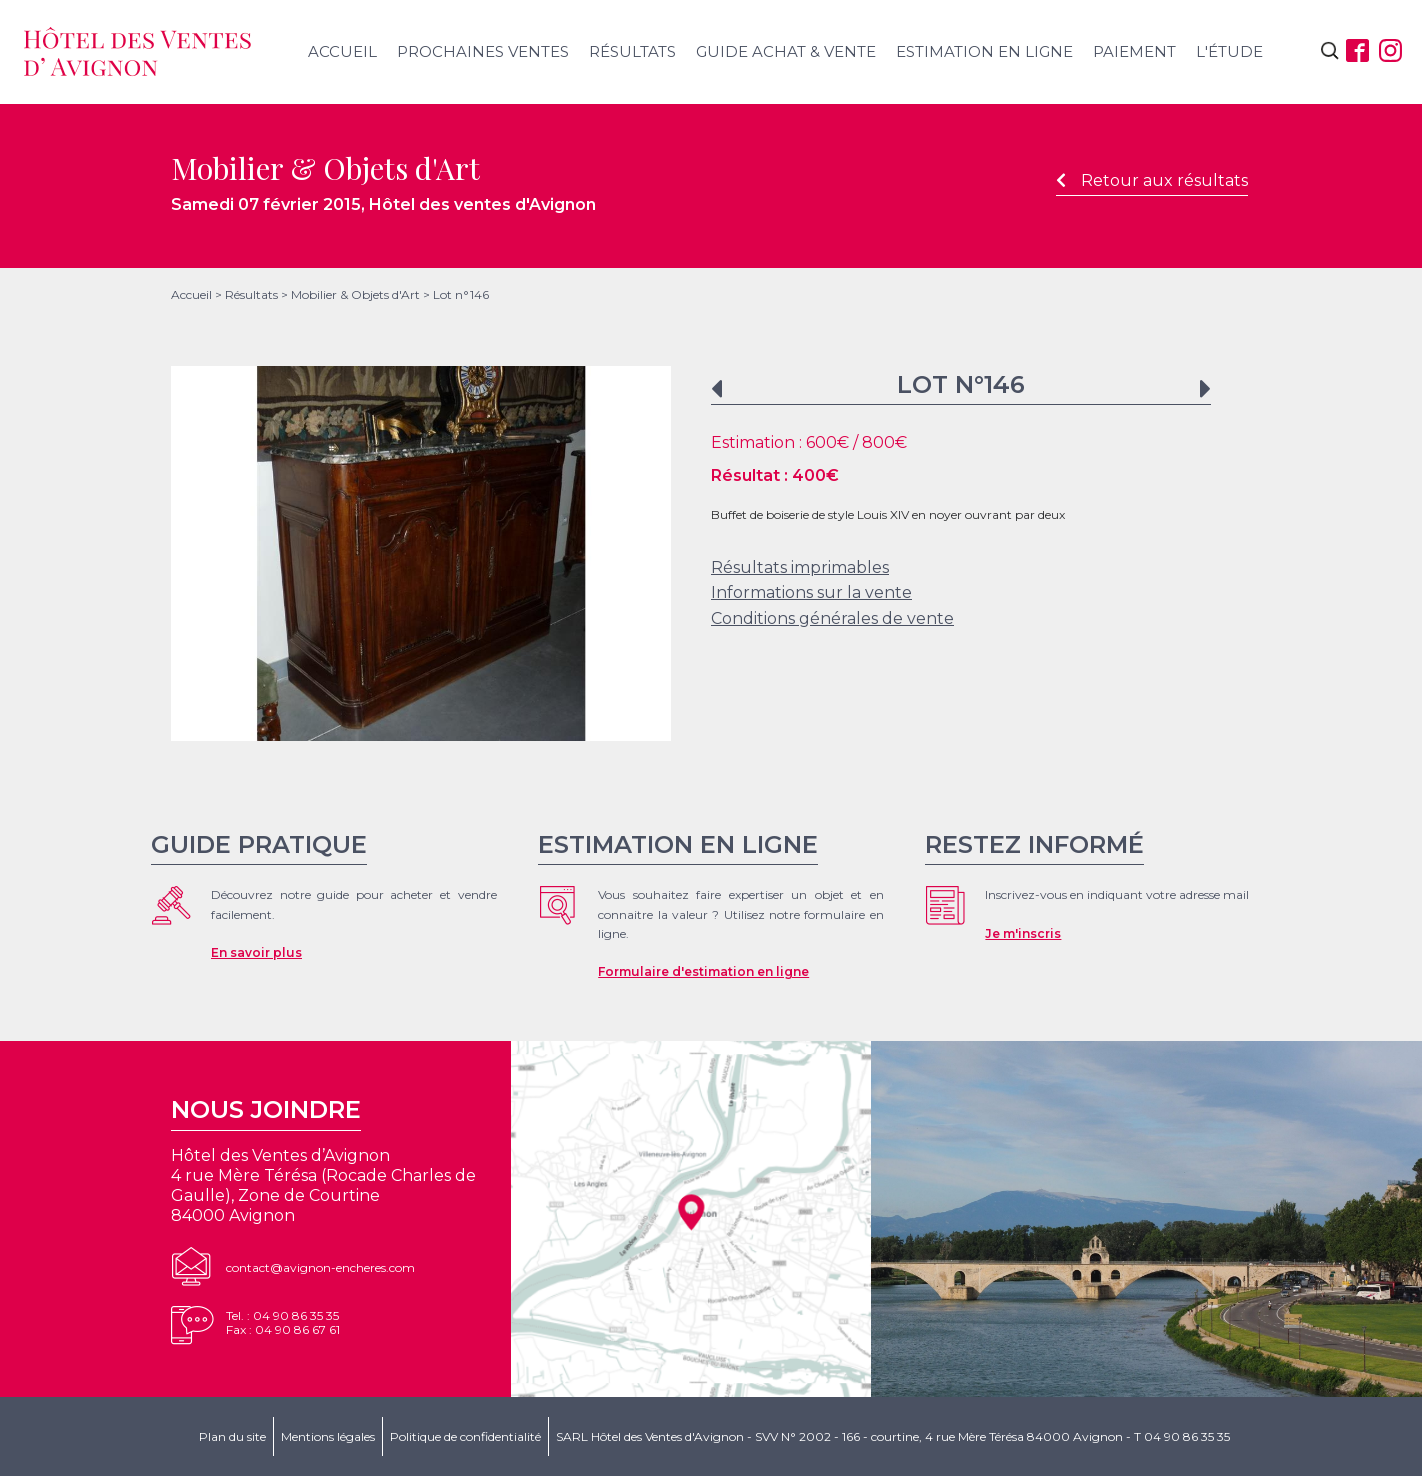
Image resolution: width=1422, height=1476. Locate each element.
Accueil (342, 51)
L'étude (1229, 51)
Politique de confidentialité (465, 1436)
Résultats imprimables (800, 567)
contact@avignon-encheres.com (320, 1267)
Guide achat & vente (786, 51)
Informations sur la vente (811, 592)
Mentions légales (328, 1436)
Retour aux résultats (1152, 180)
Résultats (632, 51)
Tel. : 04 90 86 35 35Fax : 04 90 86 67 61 (283, 1322)
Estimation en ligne (984, 51)
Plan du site (232, 1436)
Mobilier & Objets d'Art (355, 294)
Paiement (1134, 51)
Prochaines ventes (483, 51)
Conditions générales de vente (832, 618)
